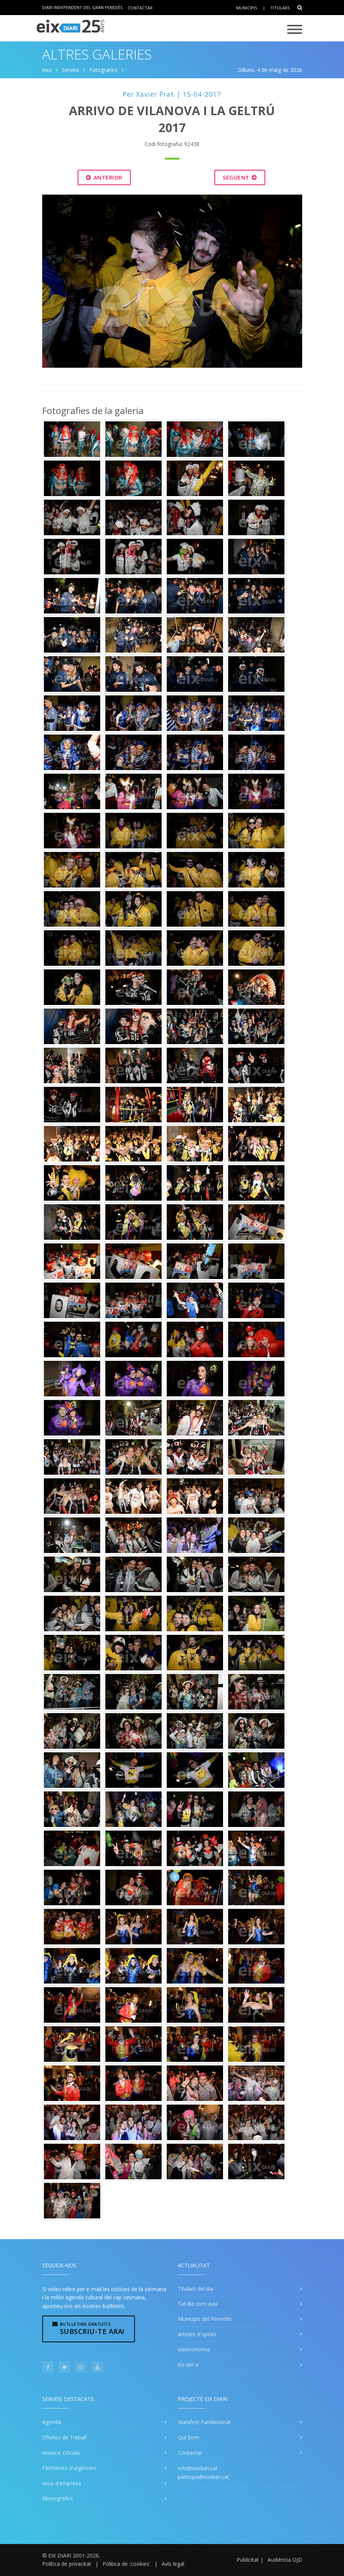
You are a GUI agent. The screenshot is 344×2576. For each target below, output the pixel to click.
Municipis (246, 8)
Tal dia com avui (198, 2303)
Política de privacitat (66, 2563)
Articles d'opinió (197, 2334)
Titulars (280, 8)
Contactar (140, 7)
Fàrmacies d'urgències (69, 2467)
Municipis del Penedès (205, 2318)
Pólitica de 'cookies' (126, 2563)
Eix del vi (188, 2364)
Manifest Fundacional (204, 2421)
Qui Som (188, 2437)
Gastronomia (194, 2349)
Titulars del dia (195, 2288)
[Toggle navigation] (294, 30)
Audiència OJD (285, 2559)
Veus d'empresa (61, 2483)
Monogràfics (57, 2498)
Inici (47, 69)
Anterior (104, 177)
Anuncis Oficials (61, 2452)
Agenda (51, 2421)
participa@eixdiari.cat (203, 2476)
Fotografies (103, 69)
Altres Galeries (97, 54)
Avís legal (173, 2563)
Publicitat (248, 2559)
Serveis (70, 69)
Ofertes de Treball (64, 2437)
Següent (240, 177)
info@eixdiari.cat (198, 2468)
